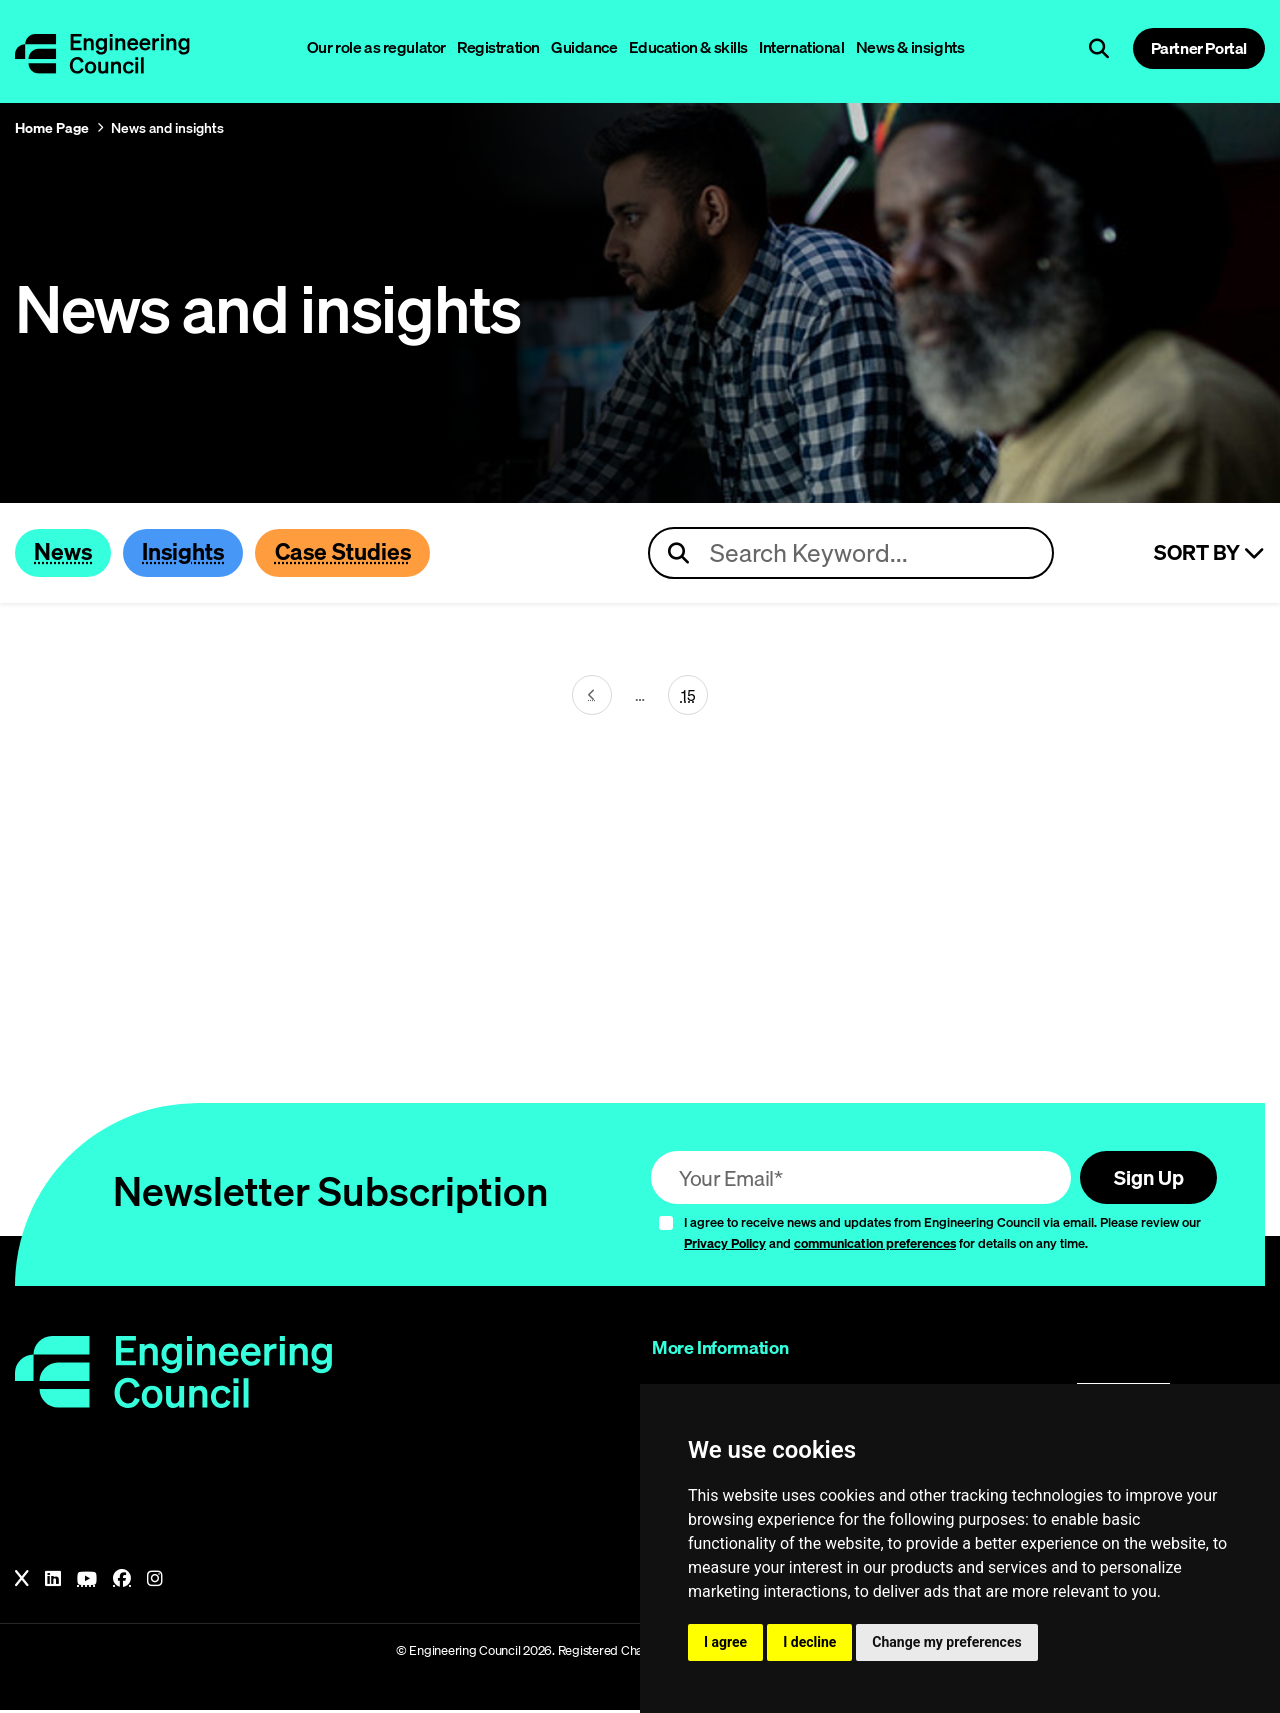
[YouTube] (87, 1583)
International (802, 47)
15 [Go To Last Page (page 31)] (688, 696)
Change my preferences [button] (946, 1642)
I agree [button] (725, 1642)
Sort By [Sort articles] (1209, 554)
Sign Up (1144, 1180)
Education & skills (688, 47)
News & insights (910, 47)
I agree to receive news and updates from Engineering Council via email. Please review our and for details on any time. (942, 1236)
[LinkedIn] (53, 1583)
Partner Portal (1199, 48)
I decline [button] (809, 1642)
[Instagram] (155, 1583)
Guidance (584, 47)
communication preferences (875, 1246)
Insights (194, 553)
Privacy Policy (725, 1246)
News (66, 553)
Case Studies (364, 553)
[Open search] (1099, 49)
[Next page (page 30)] (592, 697)
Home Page (52, 128)
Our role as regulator (376, 47)
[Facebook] (122, 1583)
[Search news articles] (851, 554)
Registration (498, 47)
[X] (22, 1583)
